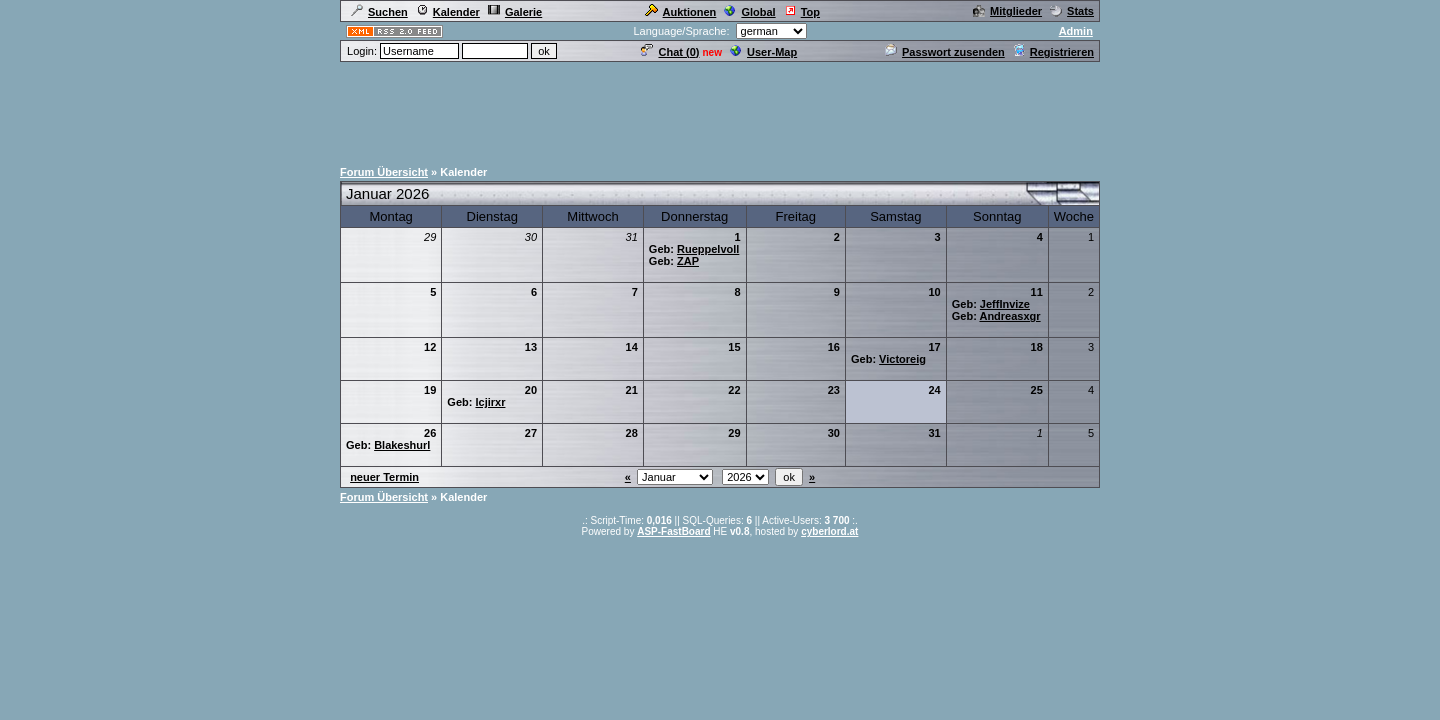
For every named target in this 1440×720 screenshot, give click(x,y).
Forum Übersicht (384, 172)
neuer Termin (384, 477)
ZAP (688, 261)
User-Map (763, 52)
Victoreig (902, 359)
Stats (1072, 11)
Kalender (448, 12)
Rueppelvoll (708, 249)
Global (749, 12)
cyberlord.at (829, 531)
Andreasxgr (1009, 316)
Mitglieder (1007, 11)
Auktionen (681, 12)
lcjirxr (490, 402)
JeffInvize (1005, 304)
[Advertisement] (720, 109)
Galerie (515, 12)
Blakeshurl (402, 445)
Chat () (670, 52)
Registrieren (1053, 52)
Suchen (379, 12)
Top (802, 12)
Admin (1076, 31)
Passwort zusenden (945, 52)
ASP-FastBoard (673, 531)
